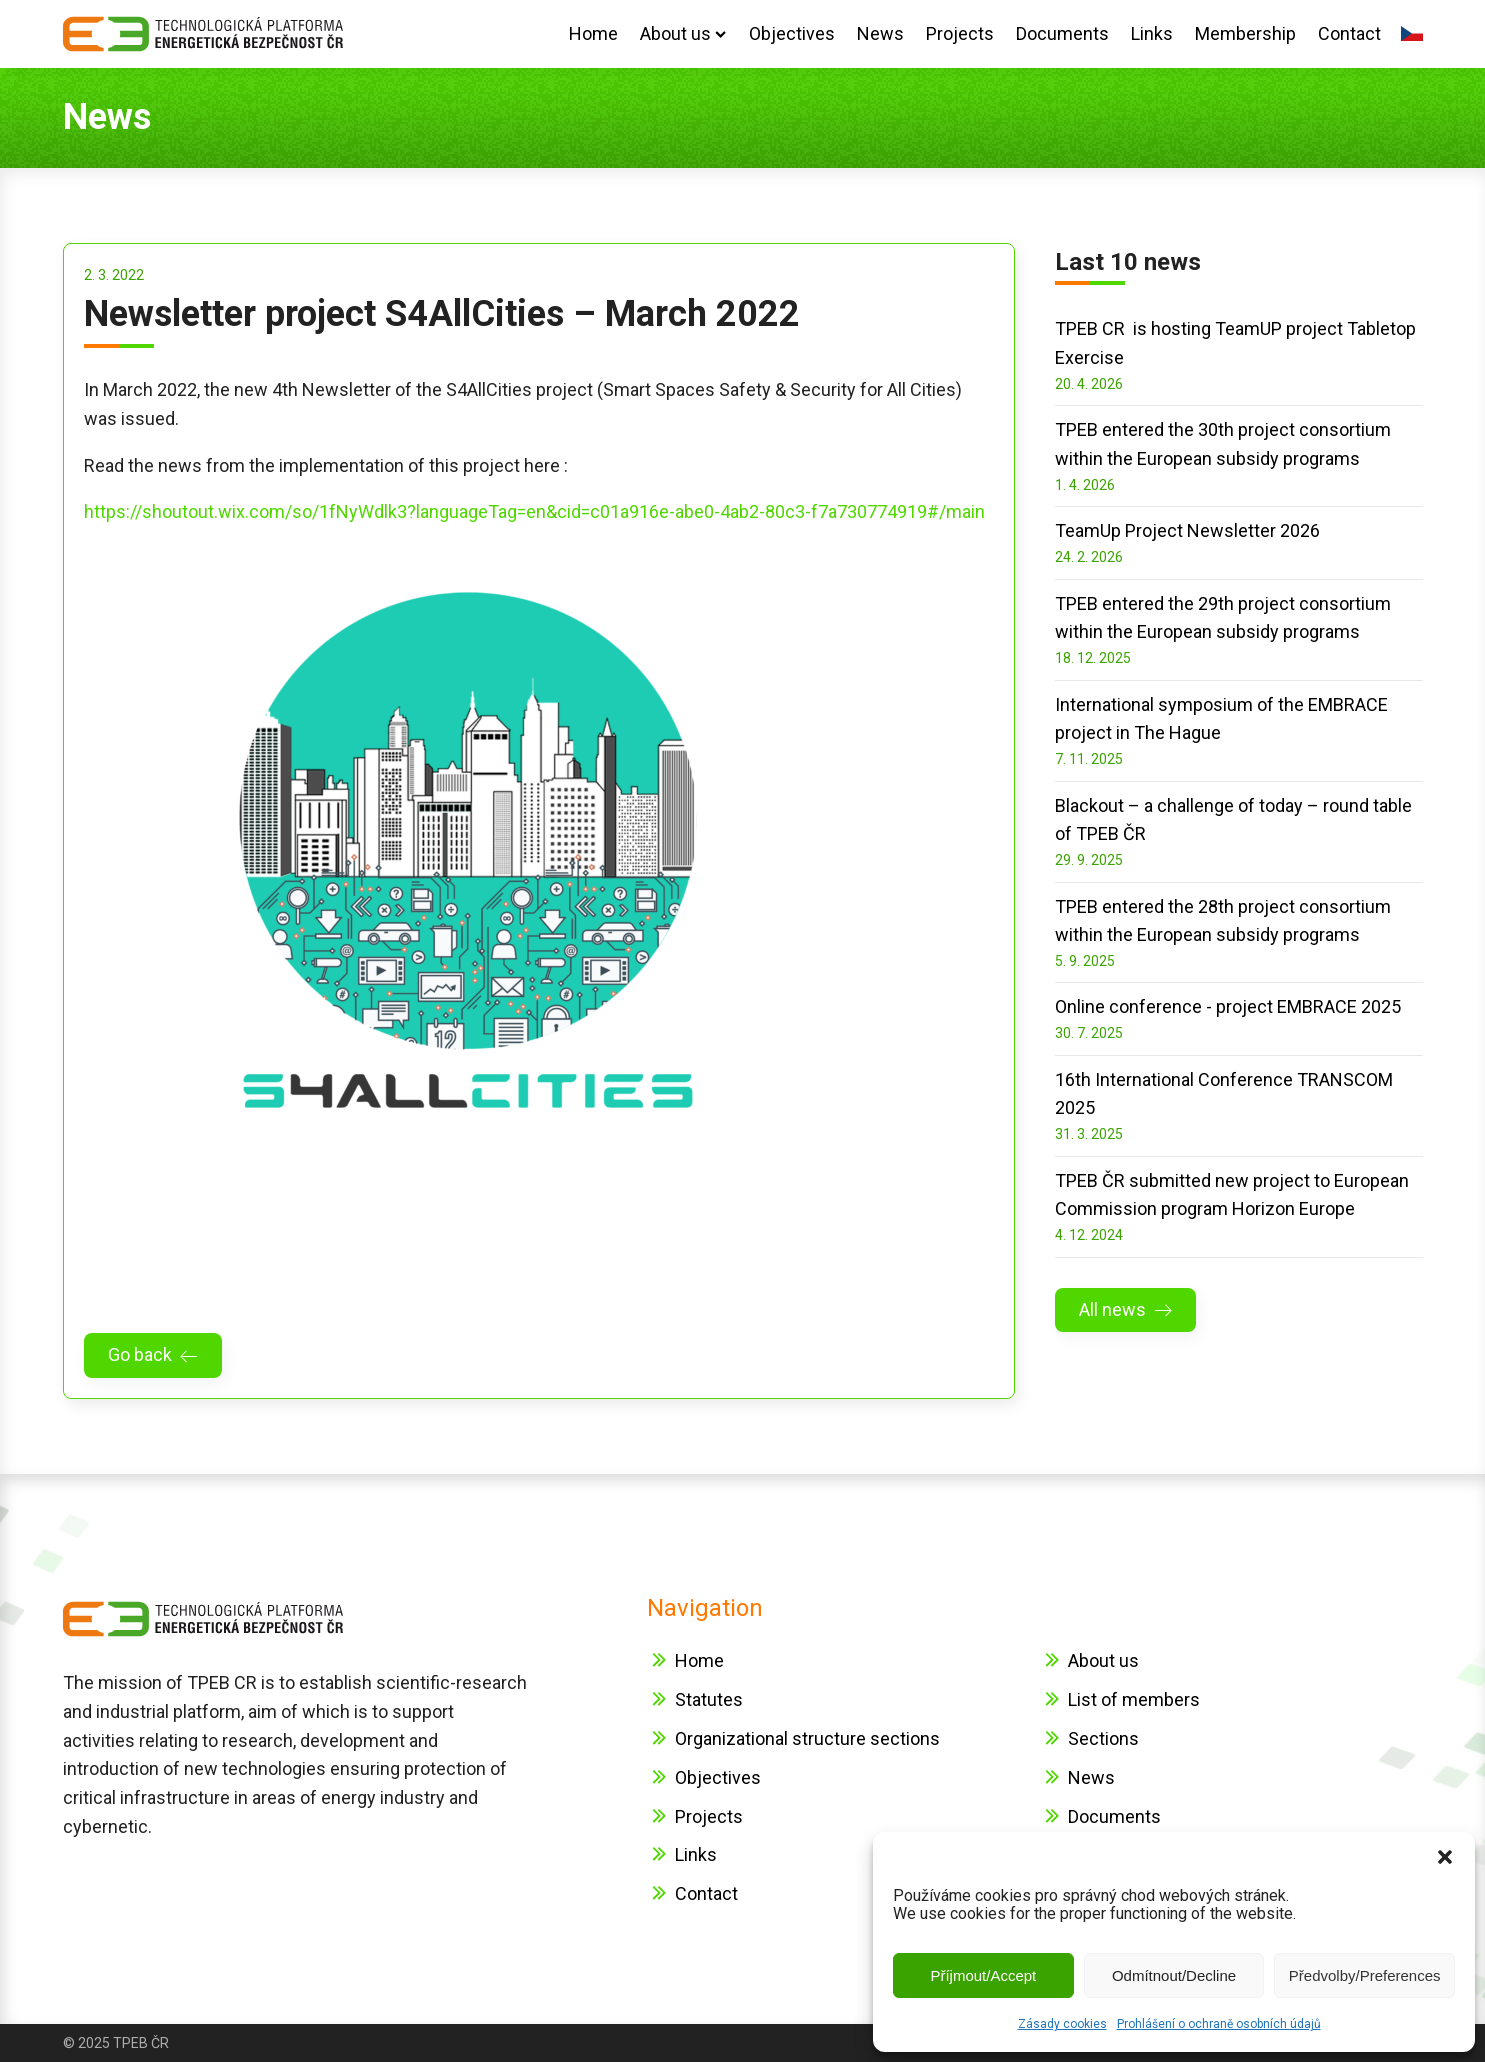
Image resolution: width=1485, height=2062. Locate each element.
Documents (1062, 33)
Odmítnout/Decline (1174, 1975)
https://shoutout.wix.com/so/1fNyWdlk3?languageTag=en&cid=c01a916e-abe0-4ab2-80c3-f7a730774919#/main (534, 511)
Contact (1349, 33)
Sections (1103, 1738)
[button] (1445, 1857)
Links (1152, 33)
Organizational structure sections (807, 1738)
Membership (1245, 33)
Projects (960, 33)
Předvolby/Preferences (1365, 1975)
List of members (1134, 1699)
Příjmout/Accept (983, 1975)
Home (593, 33)
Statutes (709, 1699)
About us (683, 33)
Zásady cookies (1062, 2024)
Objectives (792, 33)
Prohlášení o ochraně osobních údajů (1219, 2024)
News (880, 33)
